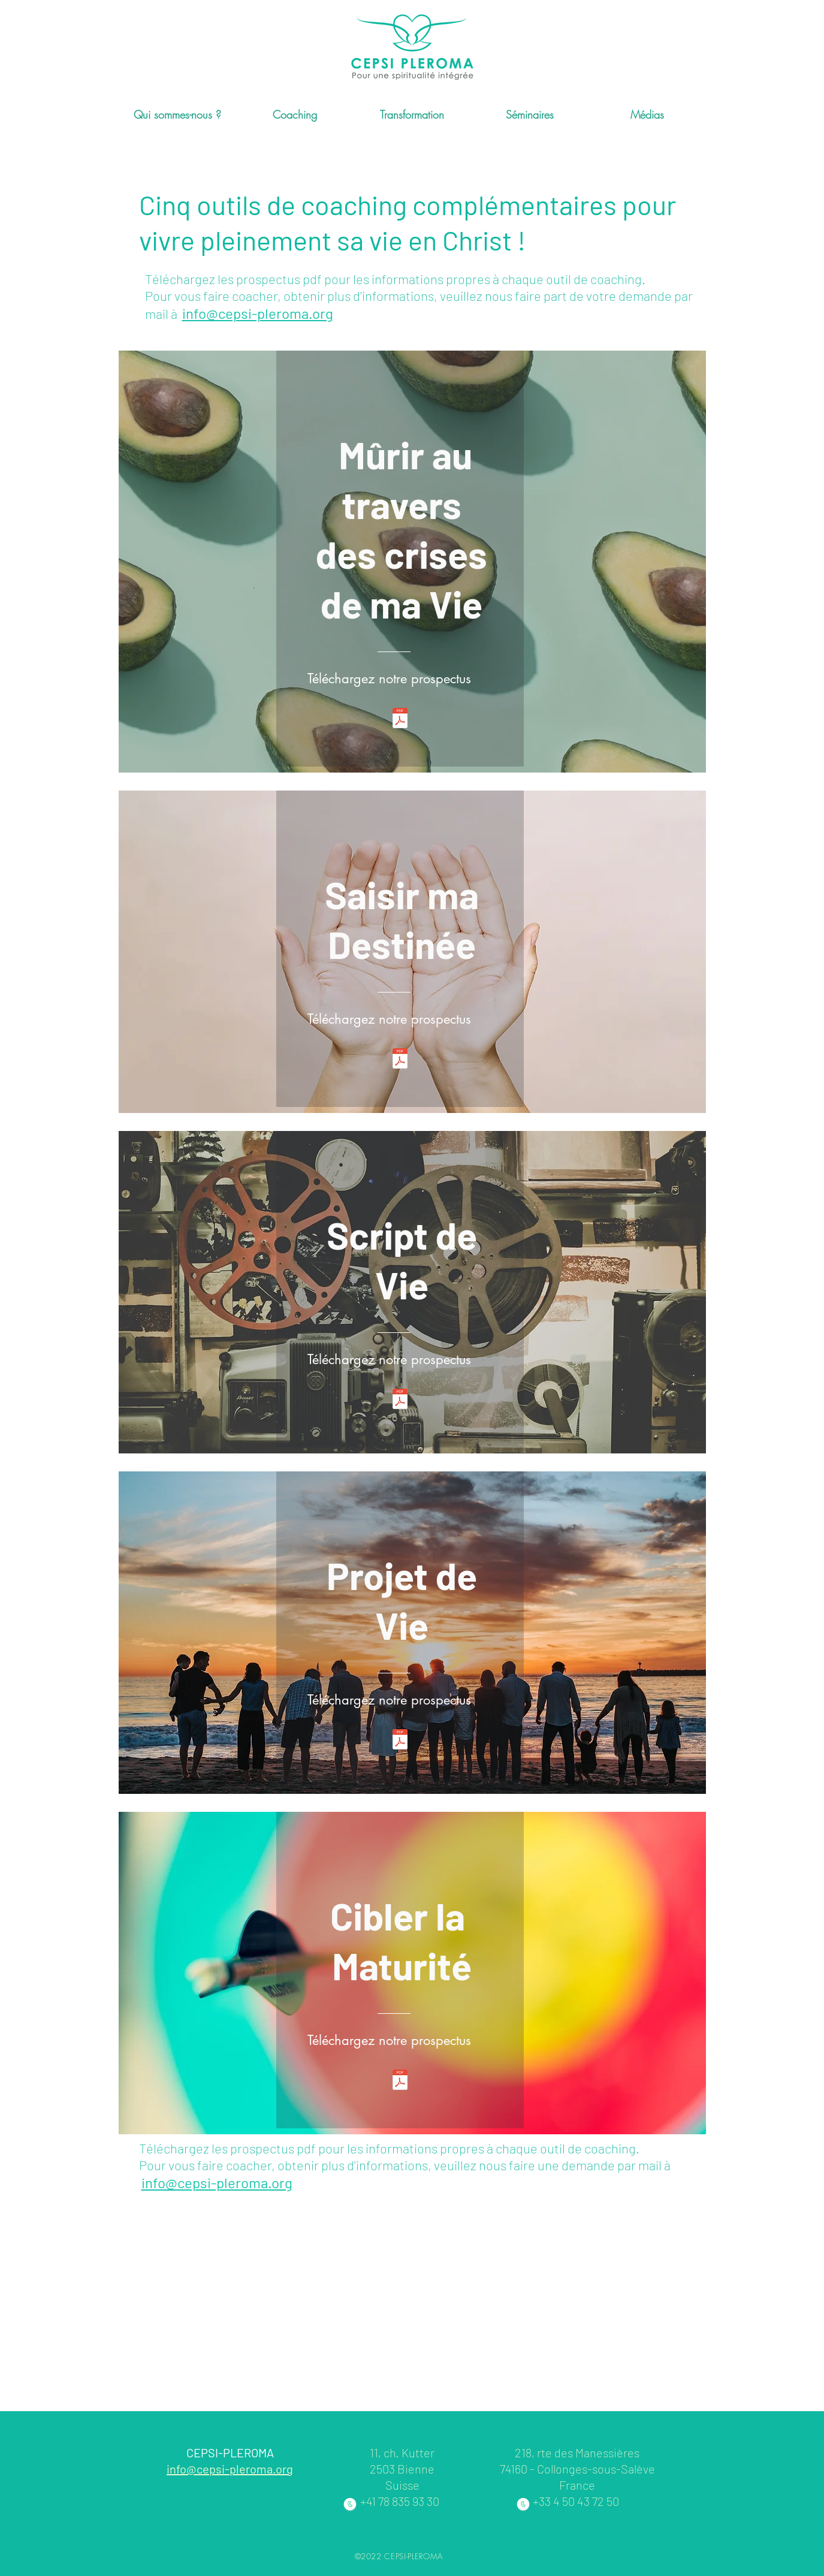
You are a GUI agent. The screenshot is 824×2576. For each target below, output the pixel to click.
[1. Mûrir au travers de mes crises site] (400, 719)
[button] (177, 115)
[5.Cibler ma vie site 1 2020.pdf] (400, 2081)
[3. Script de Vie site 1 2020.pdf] (400, 1400)
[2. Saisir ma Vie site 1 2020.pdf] (400, 1060)
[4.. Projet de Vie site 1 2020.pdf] (400, 1740)
